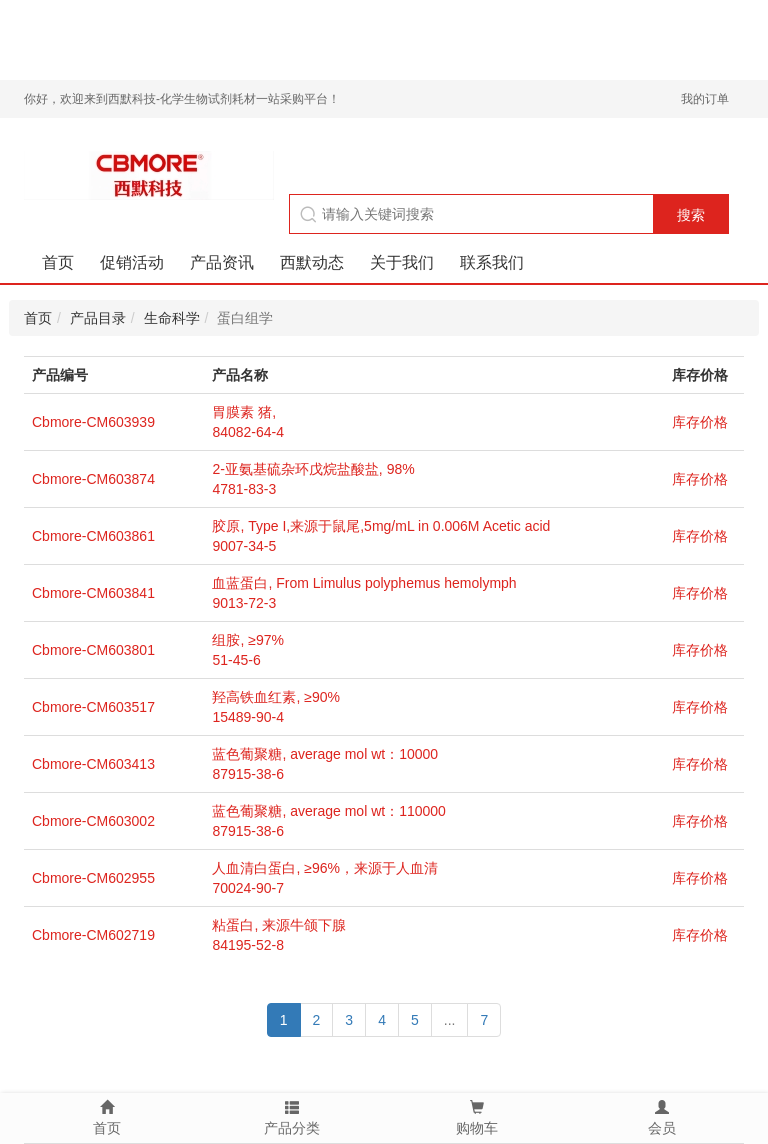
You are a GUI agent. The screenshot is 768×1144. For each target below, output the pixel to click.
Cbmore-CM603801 (93, 650)
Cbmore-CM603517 (93, 707)
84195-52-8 (248, 945)
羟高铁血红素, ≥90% (275, 697)
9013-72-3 (244, 603)
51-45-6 (236, 660)
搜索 (691, 215)
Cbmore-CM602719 (93, 935)
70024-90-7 (248, 888)
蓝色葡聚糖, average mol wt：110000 (328, 811)
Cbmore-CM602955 (93, 878)
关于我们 (402, 262)
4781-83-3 (244, 489)
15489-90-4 (248, 717)
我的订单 (705, 99)
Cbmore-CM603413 (93, 764)
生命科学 (172, 318)
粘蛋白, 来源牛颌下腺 (279, 925)
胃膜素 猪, (244, 412)
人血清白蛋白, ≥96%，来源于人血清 (324, 868)
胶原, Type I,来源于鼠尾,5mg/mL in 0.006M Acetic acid (381, 526)
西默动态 (312, 262)
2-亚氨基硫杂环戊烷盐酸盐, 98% (313, 469)
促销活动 (132, 262)
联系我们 (492, 262)
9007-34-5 (244, 546)
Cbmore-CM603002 (93, 821)
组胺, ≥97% (247, 640)
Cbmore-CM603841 (93, 593)
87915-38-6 (248, 774)
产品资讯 (222, 262)
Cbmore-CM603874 (93, 479)
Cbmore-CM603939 (93, 422)
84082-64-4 (248, 432)
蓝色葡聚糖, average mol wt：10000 (325, 754)
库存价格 (700, 422)
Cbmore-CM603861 (93, 536)
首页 (58, 262)
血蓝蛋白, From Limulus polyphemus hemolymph (364, 583)
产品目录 (98, 318)
